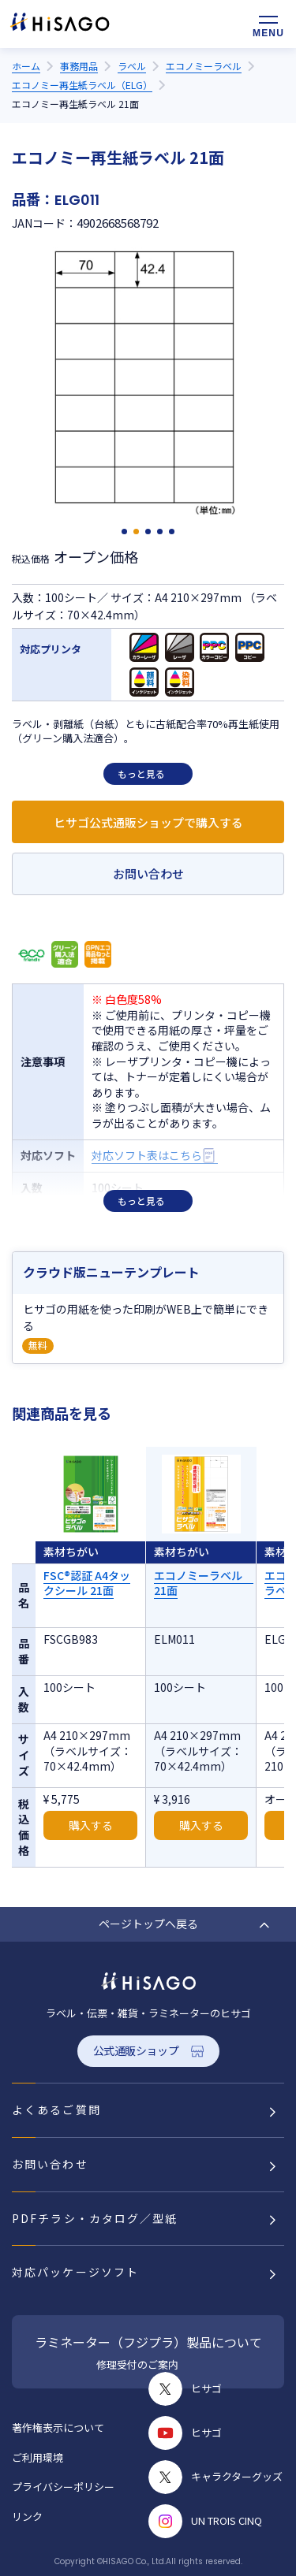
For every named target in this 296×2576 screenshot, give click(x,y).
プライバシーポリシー (63, 2486)
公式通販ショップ (136, 2050)
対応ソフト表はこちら (147, 1155)
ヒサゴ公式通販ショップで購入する (148, 822)
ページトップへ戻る (148, 1923)
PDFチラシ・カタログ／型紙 (95, 2218)
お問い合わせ (148, 873)
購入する (91, 1825)
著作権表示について (58, 2427)
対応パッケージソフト (75, 2272)
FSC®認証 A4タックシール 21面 (86, 1583)
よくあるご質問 (56, 2109)
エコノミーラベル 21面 (203, 1583)
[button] (124, 531)
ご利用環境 (37, 2457)
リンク (27, 2516)
